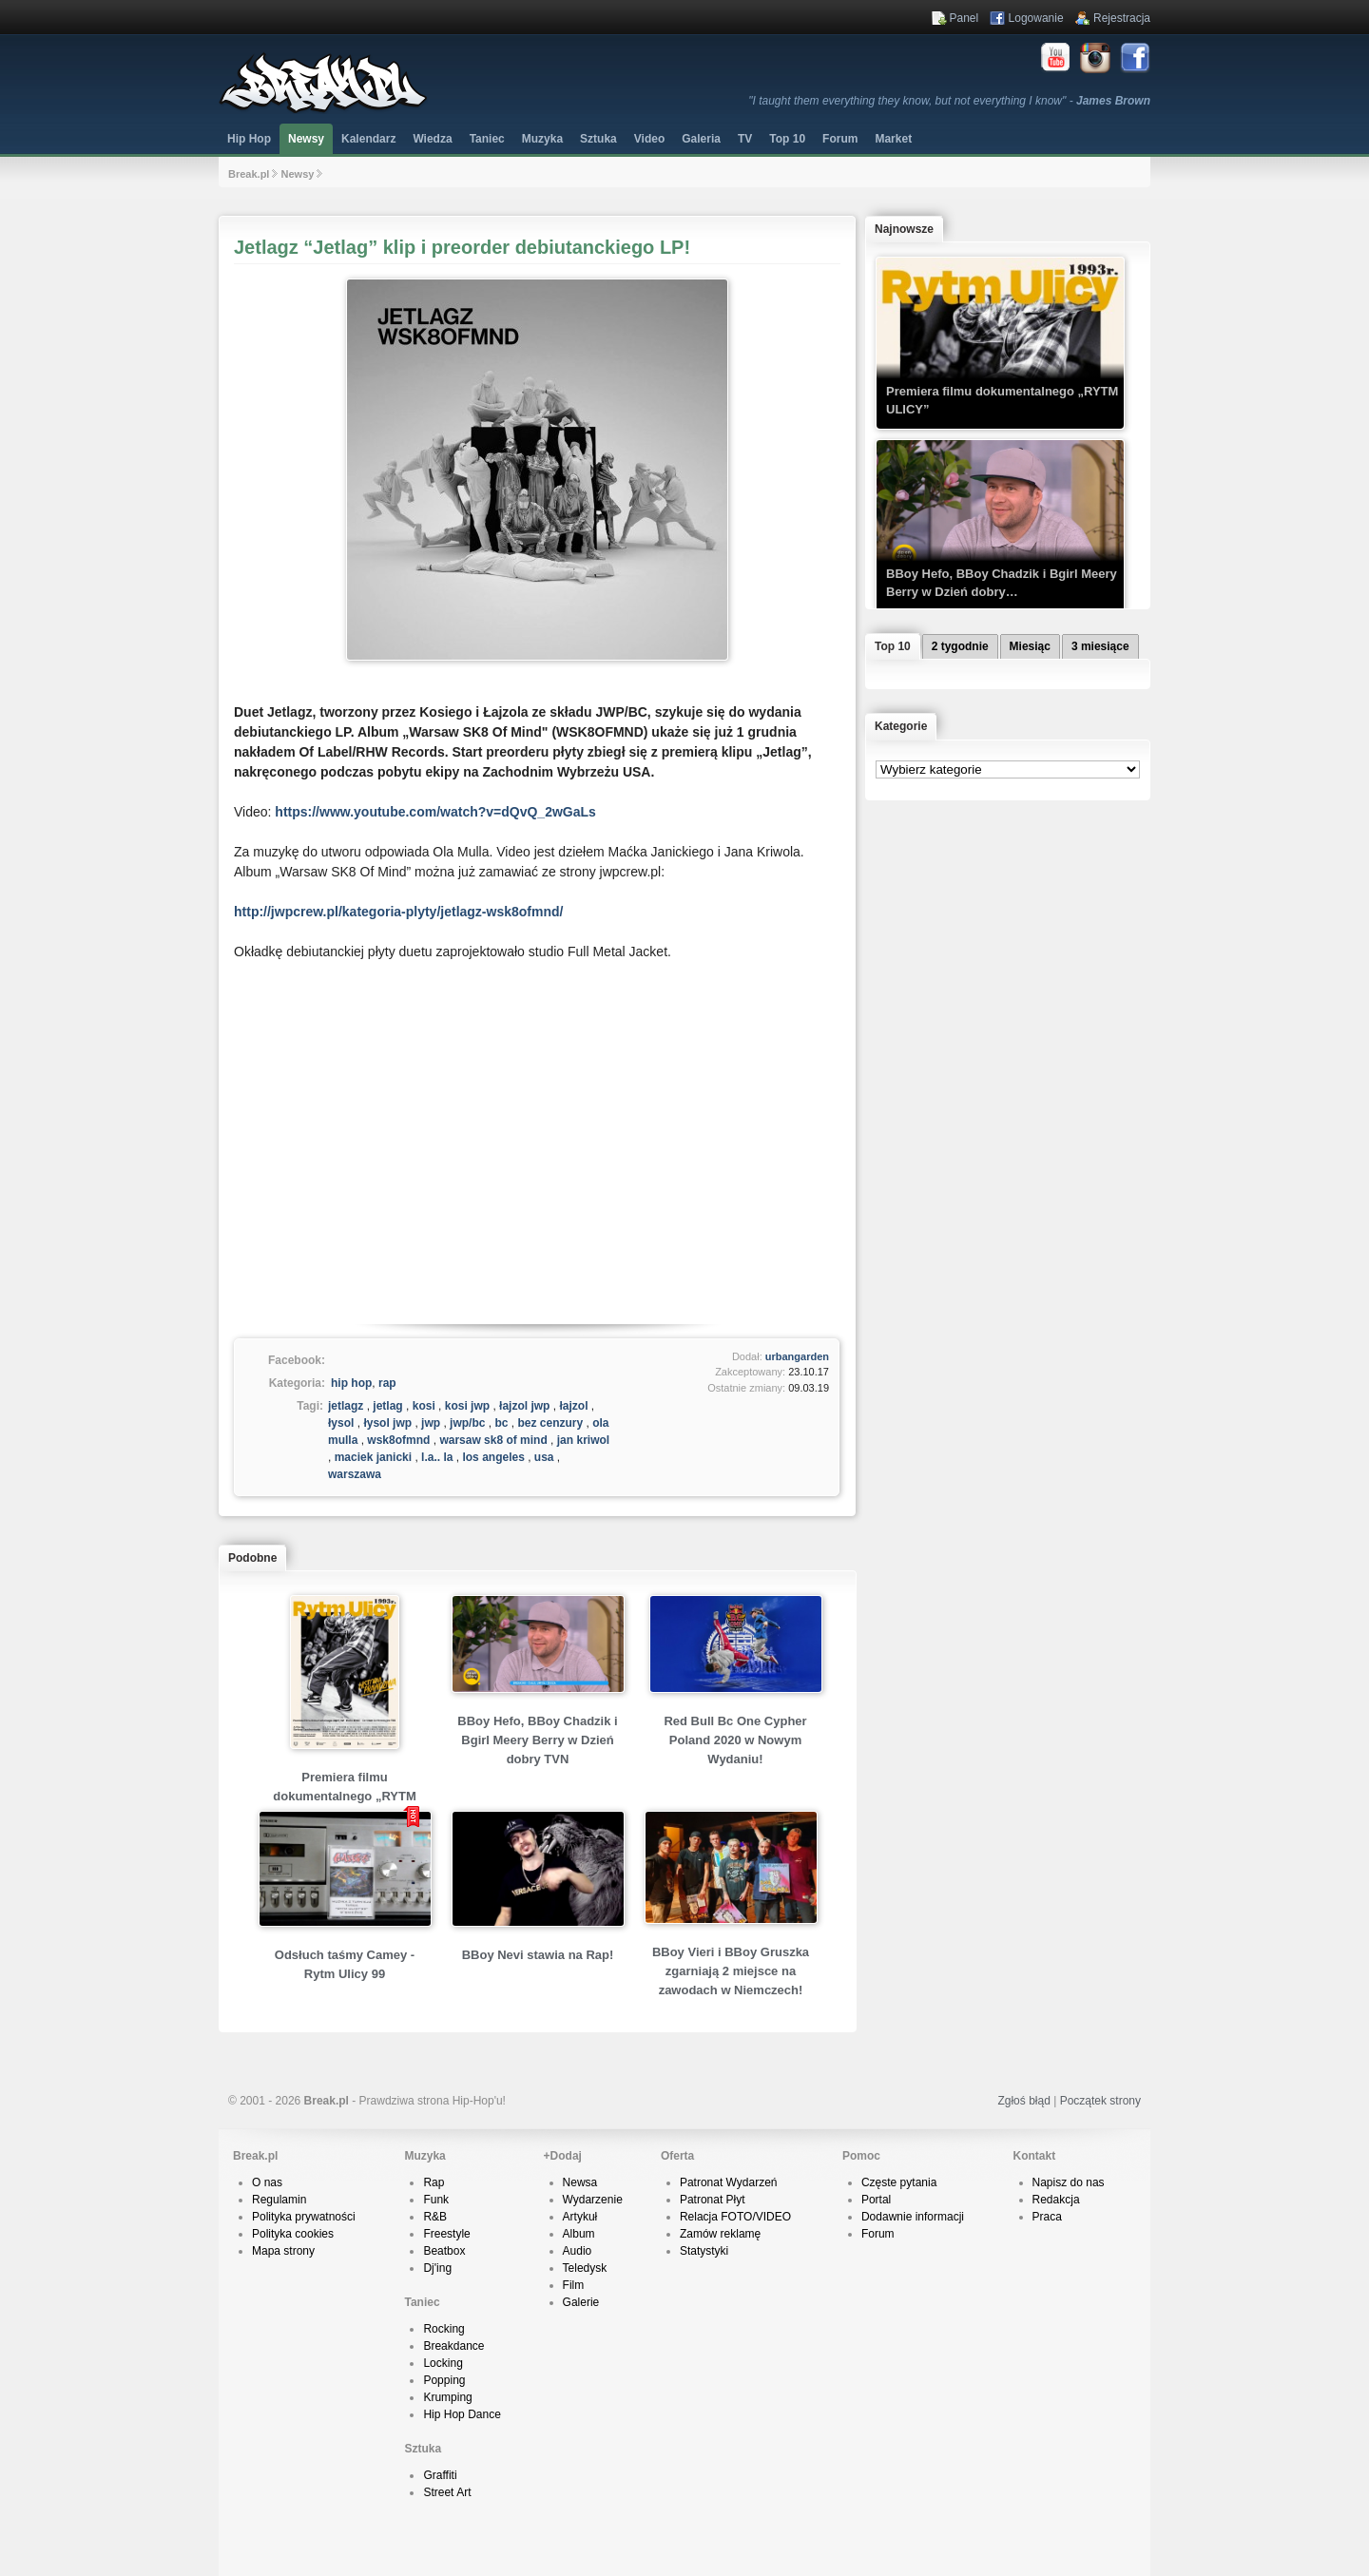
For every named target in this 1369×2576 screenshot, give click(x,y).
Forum (878, 2233)
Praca (1047, 2216)
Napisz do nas (1068, 2182)
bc (501, 1423)
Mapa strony (283, 2251)
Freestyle (446, 2233)
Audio (577, 2251)
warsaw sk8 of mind (493, 1440)
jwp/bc (467, 1423)
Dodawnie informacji (912, 2216)
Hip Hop (249, 138)
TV (745, 138)
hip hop (351, 1383)
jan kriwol (583, 1440)
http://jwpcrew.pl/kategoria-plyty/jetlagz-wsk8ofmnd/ (398, 911)
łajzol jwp (524, 1406)
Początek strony (1100, 2100)
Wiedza (432, 138)
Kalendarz (368, 138)
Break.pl (248, 174)
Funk (436, 2199)
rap (387, 1383)
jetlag (387, 1406)
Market (893, 138)
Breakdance (453, 2346)
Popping (444, 2380)
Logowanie (1036, 18)
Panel (964, 18)
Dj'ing (437, 2268)
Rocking (443, 2329)
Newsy (306, 138)
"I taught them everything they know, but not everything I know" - (949, 100)
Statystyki (704, 2251)
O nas (267, 2182)
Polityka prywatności (304, 2216)
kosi (424, 1406)
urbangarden (797, 1356)
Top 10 (787, 138)
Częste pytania (898, 2182)
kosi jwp (467, 1406)
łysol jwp (387, 1423)
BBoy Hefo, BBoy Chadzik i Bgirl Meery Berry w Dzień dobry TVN (537, 1740)
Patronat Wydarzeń (729, 2182)
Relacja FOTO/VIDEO (735, 2216)
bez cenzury (550, 1423)
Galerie (581, 2302)
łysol (341, 1423)
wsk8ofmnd (398, 1440)
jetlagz (345, 1406)
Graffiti (439, 2475)
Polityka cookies (293, 2233)
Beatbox (444, 2251)
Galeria (701, 138)
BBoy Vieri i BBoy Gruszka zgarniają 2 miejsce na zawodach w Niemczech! (730, 1971)
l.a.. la (437, 1457)
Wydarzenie (593, 2199)
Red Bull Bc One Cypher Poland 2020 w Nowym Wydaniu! (735, 1740)
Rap (433, 2182)
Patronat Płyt (712, 2199)
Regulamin (279, 2199)
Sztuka (598, 138)
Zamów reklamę (720, 2233)
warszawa (354, 1474)
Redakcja (1056, 2199)
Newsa (580, 2182)
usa (544, 1457)
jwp (430, 1423)
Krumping (447, 2397)
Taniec (487, 138)
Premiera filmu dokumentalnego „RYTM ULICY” (344, 1796)
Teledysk (585, 2268)
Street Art (447, 2492)
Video (649, 138)
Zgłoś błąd (1023, 2100)
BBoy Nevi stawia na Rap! (538, 1955)
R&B (435, 2216)
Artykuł (580, 2216)
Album (579, 2233)
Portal (876, 2199)
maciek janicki (373, 1457)
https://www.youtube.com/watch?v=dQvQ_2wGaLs (435, 811)
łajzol (573, 1406)
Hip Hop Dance (461, 2414)
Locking (442, 2363)
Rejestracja (1121, 18)
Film (574, 2285)
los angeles (493, 1457)
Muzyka (542, 138)
